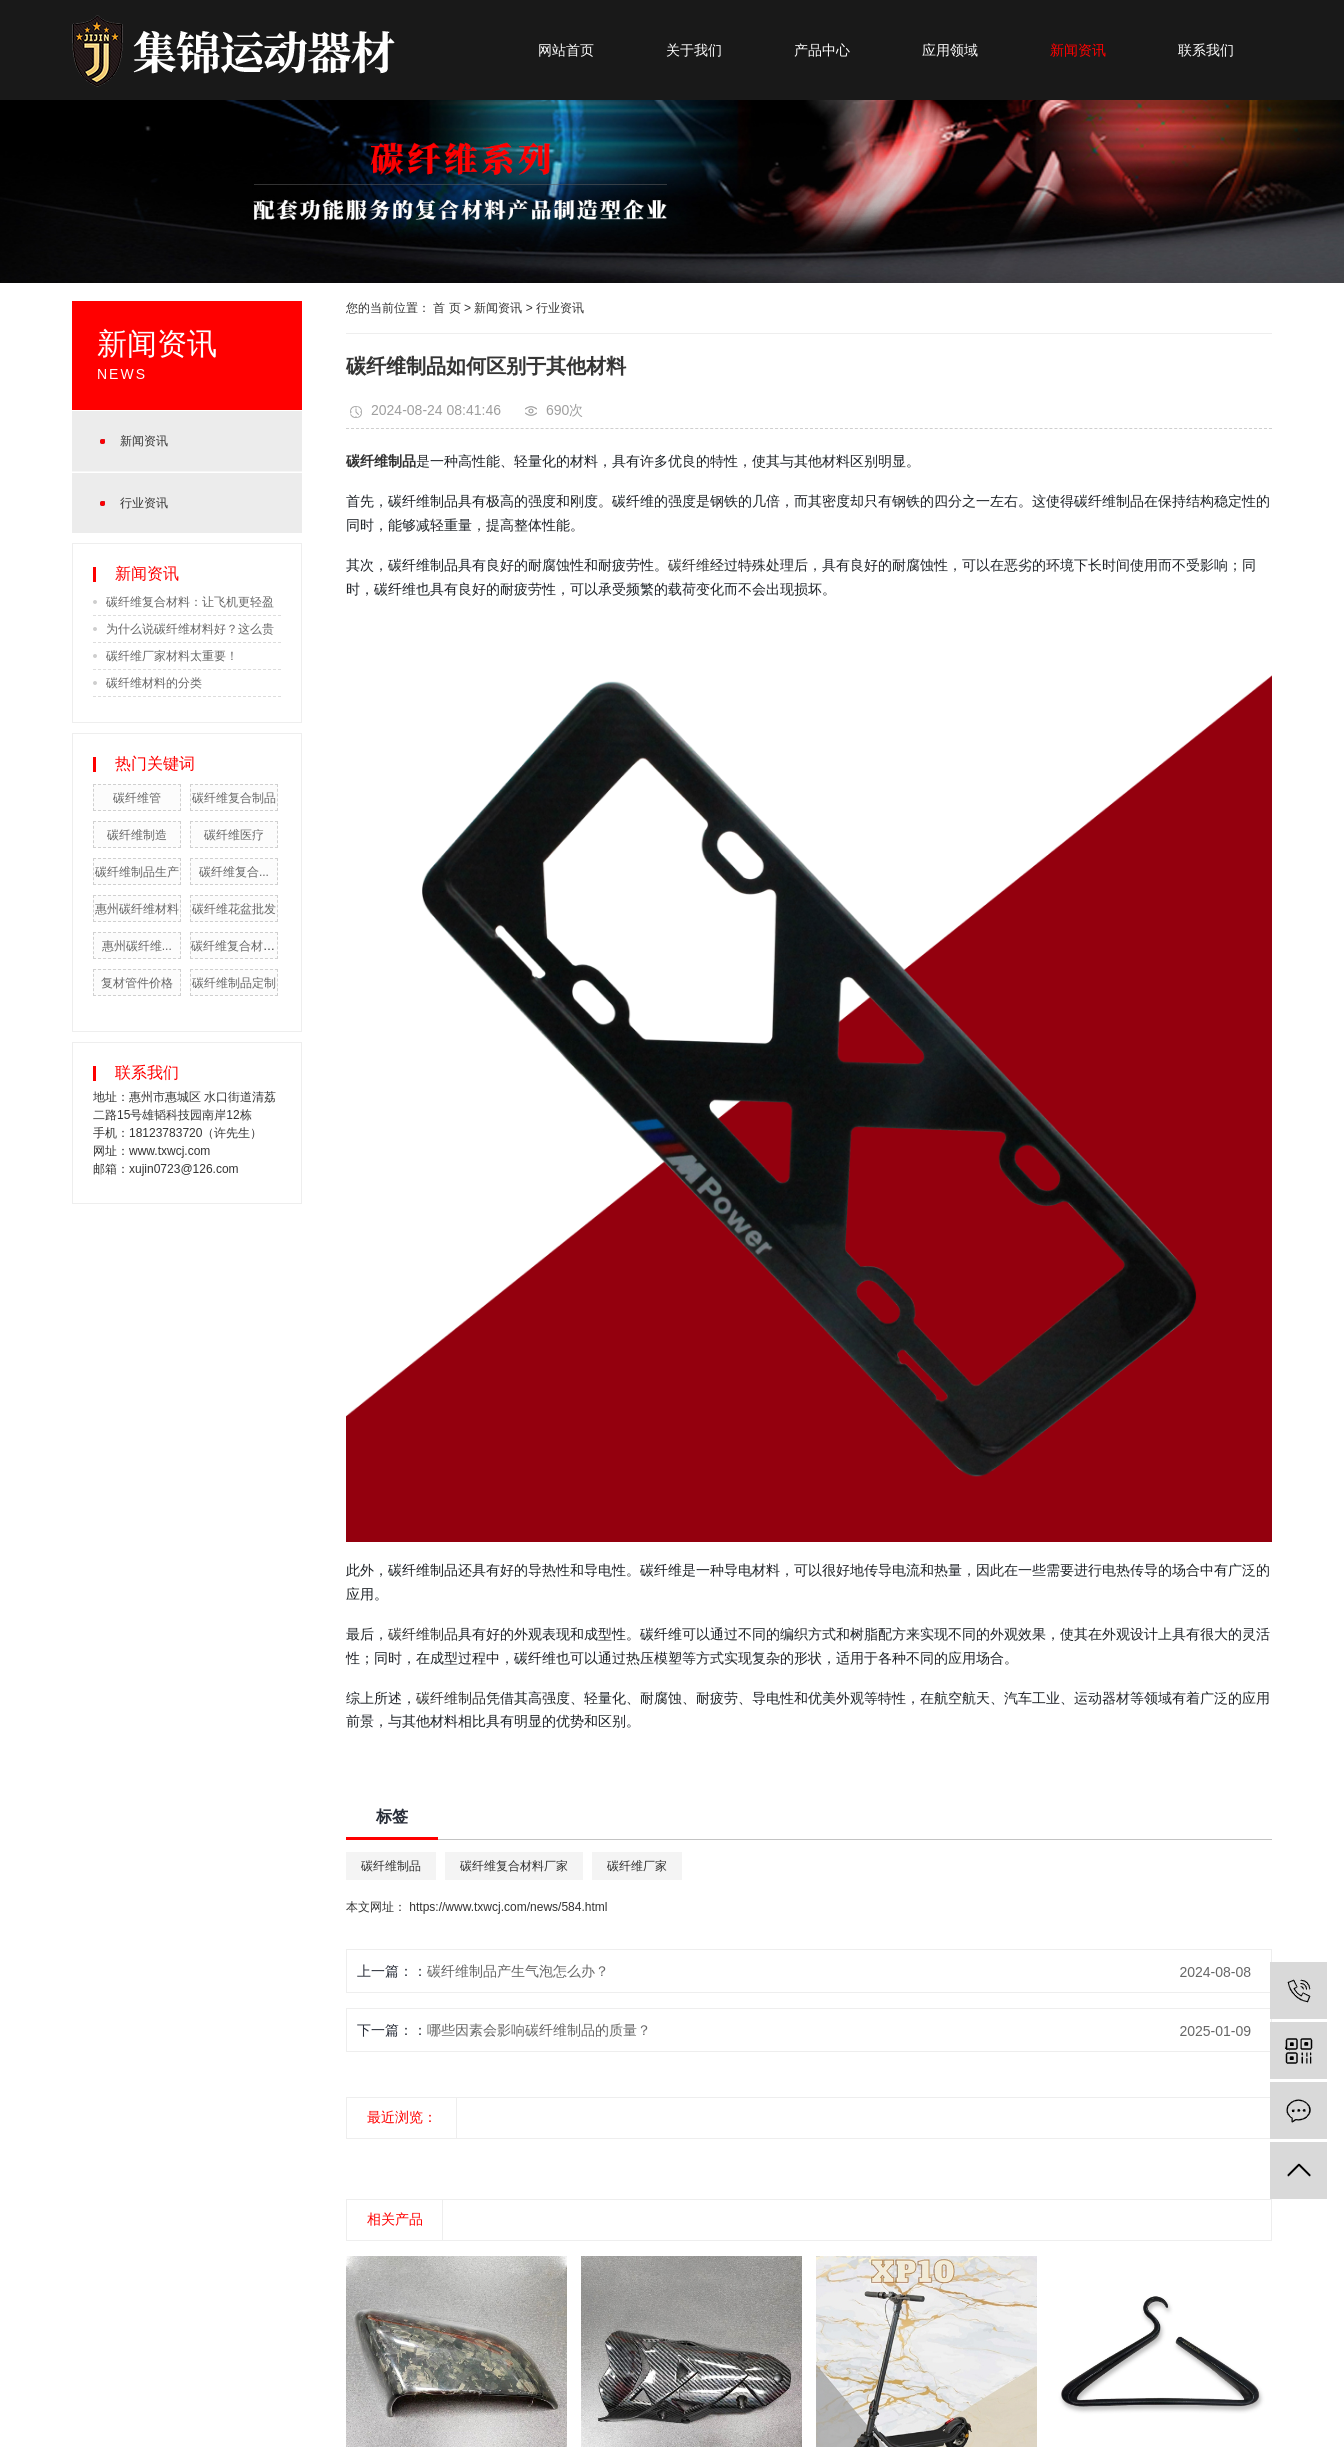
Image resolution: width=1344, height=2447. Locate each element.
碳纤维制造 (137, 835)
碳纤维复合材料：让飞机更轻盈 (190, 602)
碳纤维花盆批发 (234, 909)
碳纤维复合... (234, 872)
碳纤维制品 (423, 1633)
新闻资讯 (1078, 50)
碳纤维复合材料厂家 (514, 1866)
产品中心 (822, 50)
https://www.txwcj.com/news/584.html (508, 1907)
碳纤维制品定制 (234, 983)
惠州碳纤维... (137, 946)
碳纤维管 (137, 798)
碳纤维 (689, 564)
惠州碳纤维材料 (137, 909)
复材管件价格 (137, 983)
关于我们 (694, 50)
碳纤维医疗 (234, 835)
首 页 (446, 308)
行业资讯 (144, 503)
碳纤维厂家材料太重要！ (172, 656)
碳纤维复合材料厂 (239, 946)
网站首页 (566, 50)
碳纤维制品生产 (137, 872)
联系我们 (1206, 50)
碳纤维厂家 (637, 1866)
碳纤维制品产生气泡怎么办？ (518, 1971)
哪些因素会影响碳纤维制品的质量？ (539, 2030)
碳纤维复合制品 (234, 798)
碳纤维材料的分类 (154, 683)
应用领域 (950, 50)
